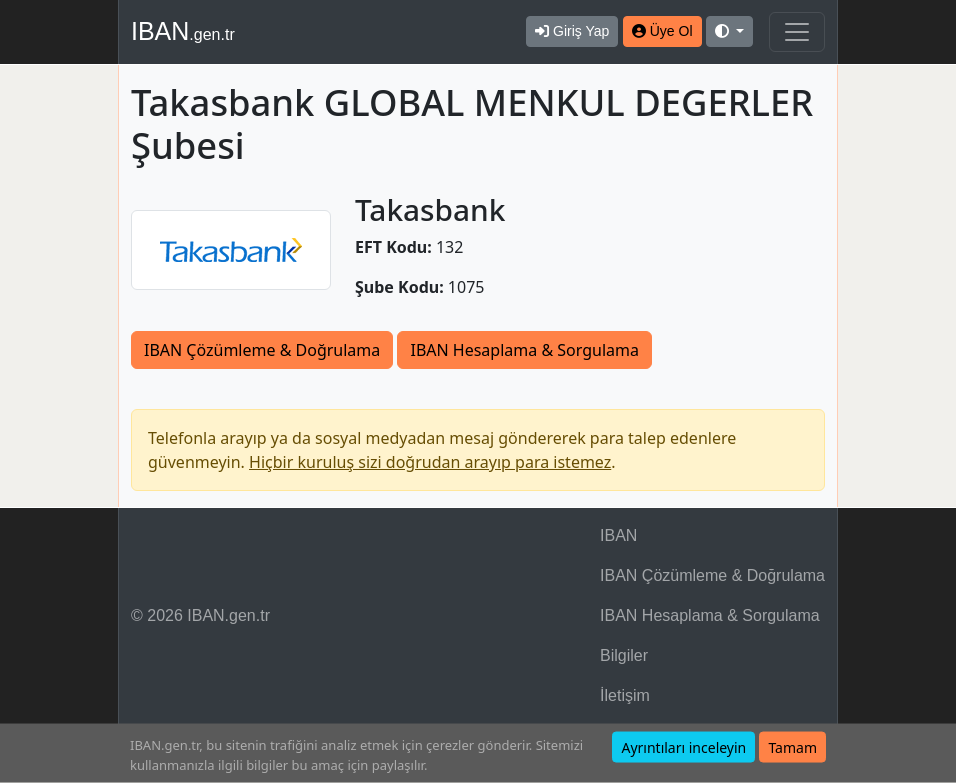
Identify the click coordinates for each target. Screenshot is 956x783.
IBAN (183, 31)
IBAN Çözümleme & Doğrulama (262, 350)
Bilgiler (624, 655)
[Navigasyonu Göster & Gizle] (797, 32)
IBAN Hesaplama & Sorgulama (524, 350)
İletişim (625, 695)
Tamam (792, 747)
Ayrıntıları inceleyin (683, 747)
